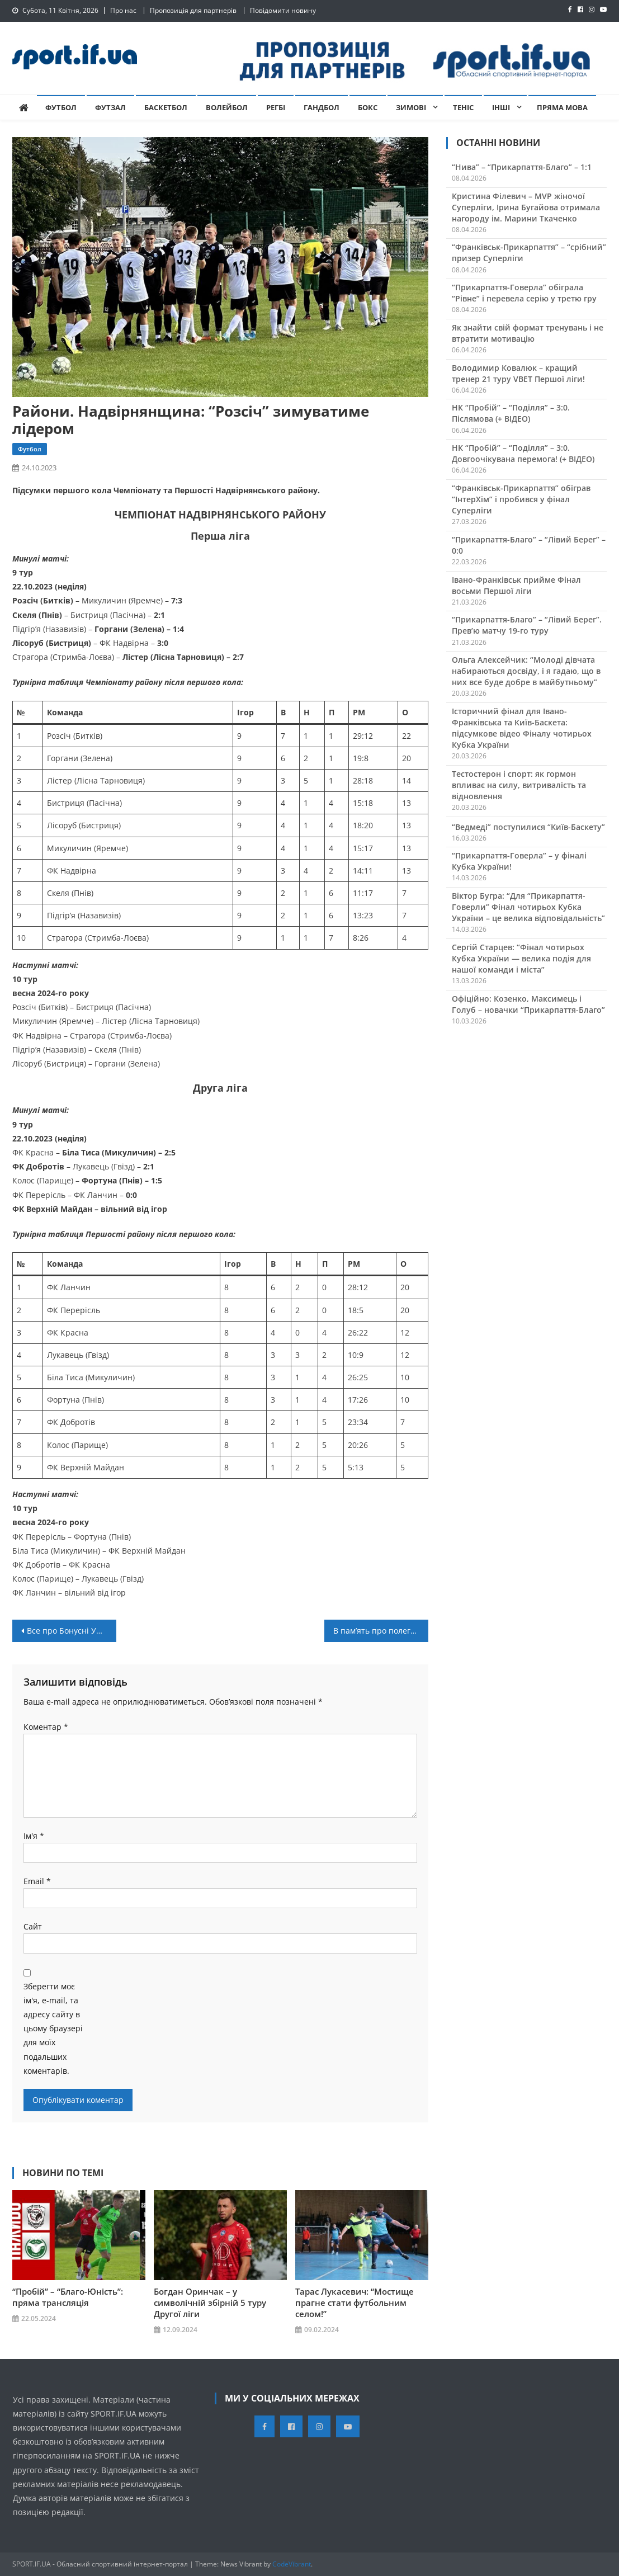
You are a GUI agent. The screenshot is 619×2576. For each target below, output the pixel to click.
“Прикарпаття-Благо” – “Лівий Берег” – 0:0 (529, 545)
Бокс (367, 107)
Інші (501, 107)
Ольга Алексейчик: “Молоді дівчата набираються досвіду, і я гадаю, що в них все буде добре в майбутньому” (526, 670)
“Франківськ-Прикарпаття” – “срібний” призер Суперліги (529, 252)
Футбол (61, 107)
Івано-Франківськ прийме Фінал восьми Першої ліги (516, 585)
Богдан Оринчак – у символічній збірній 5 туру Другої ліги (210, 2302)
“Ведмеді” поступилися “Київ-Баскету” (528, 827)
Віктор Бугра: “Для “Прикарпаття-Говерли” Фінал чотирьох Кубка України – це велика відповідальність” (528, 906)
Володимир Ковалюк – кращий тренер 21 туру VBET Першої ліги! (518, 373)
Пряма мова (562, 107)
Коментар (45, 1726)
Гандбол (321, 107)
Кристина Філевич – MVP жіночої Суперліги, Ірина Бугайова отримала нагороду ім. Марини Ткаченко (526, 207)
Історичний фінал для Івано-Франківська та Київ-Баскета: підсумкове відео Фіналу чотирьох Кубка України (522, 728)
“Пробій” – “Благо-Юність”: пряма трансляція (67, 2297)
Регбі (275, 107)
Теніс (463, 107)
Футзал (110, 107)
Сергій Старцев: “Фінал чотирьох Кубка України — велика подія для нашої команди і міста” (521, 958)
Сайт (32, 1926)
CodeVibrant (291, 2564)
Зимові (411, 107)
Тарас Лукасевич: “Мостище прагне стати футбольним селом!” (354, 2302)
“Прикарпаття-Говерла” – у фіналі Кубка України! (519, 861)
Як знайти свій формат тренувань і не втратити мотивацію (527, 333)
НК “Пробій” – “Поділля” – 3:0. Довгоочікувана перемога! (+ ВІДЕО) (523, 453)
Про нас (123, 10)
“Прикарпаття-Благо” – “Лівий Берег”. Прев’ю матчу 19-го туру (527, 625)
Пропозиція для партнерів (193, 10)
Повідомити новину (283, 10)
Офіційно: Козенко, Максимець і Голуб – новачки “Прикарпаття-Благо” (528, 1004)
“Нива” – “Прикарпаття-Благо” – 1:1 (522, 167)
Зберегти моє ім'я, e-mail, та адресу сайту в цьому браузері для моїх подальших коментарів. (53, 2028)
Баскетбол (165, 107)
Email (37, 1881)
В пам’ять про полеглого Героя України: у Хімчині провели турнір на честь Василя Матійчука (380, 1630)
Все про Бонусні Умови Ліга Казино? (71, 1630)
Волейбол (227, 107)
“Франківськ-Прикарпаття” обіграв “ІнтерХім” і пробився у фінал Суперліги (521, 499)
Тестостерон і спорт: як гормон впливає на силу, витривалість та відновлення (519, 784)
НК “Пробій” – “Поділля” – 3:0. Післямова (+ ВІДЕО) (511, 413)
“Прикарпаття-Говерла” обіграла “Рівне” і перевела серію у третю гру (524, 293)
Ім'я (33, 1835)
